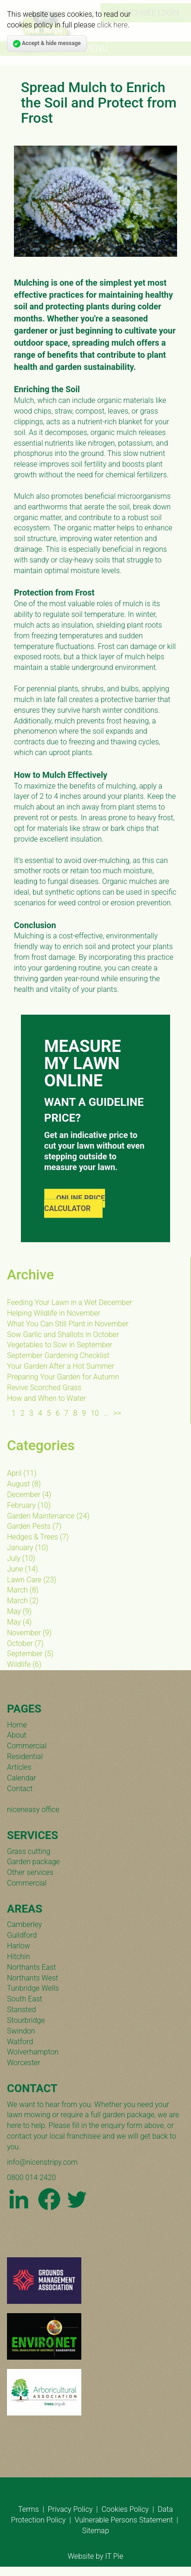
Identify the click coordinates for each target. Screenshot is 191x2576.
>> (117, 1413)
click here (112, 24)
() (21, 1473)
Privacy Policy (70, 2509)
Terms (28, 2509)
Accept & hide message (47, 43)
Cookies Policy (125, 2509)
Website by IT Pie (95, 2556)
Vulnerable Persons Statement (124, 2520)
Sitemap (95, 2530)
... (106, 1413)
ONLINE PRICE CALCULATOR (74, 1203)
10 (95, 1413)
